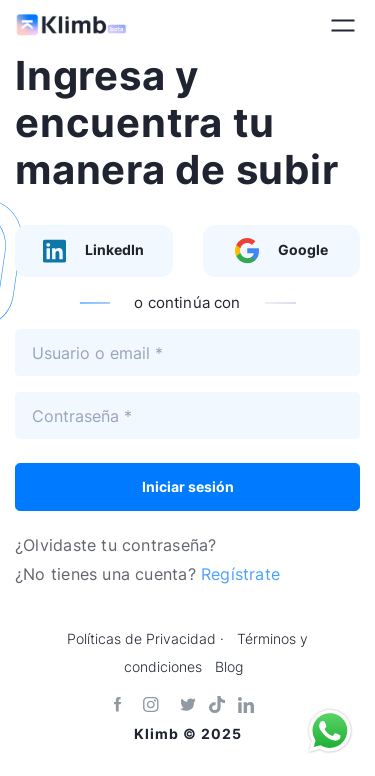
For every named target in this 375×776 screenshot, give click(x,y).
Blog (229, 667)
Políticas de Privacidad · (145, 639)
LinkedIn (93, 251)
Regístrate (240, 574)
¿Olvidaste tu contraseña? (115, 545)
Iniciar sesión (188, 486)
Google (281, 251)
